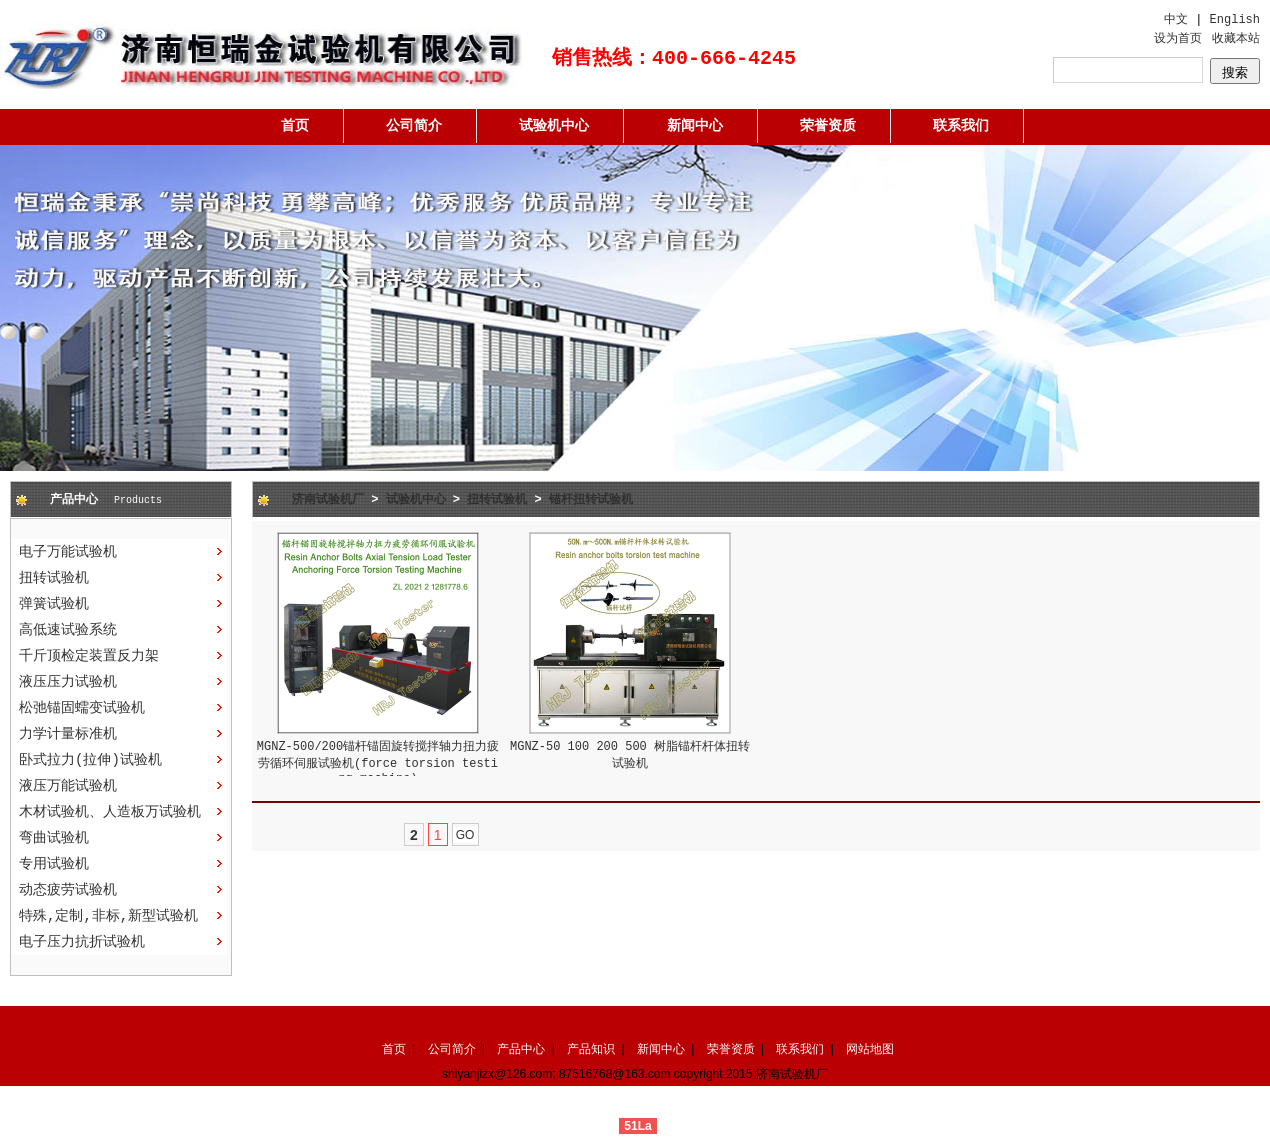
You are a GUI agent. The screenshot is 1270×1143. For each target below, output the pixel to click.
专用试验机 (54, 864)
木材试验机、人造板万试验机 (110, 812)
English (1235, 20)
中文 (1176, 20)
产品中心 (521, 1049)
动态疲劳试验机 (68, 890)
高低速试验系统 (68, 630)
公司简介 (414, 126)
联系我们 (961, 126)
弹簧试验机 (54, 604)
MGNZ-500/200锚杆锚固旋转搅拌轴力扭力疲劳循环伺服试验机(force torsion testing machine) (378, 763)
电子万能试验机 (68, 552)
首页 (295, 126)
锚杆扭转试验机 (591, 500)
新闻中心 (695, 126)
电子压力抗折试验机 (82, 942)
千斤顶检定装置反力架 (89, 656)
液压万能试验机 (68, 786)
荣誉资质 (828, 126)
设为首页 (1178, 39)
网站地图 (870, 1049)
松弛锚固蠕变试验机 (82, 708)
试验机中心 (554, 126)
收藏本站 (1236, 39)
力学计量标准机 (68, 734)
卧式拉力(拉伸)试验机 (90, 760)
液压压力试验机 (68, 682)
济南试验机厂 (328, 500)
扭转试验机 (54, 578)
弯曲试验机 (54, 838)
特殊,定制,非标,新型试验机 (108, 916)
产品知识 (591, 1049)
